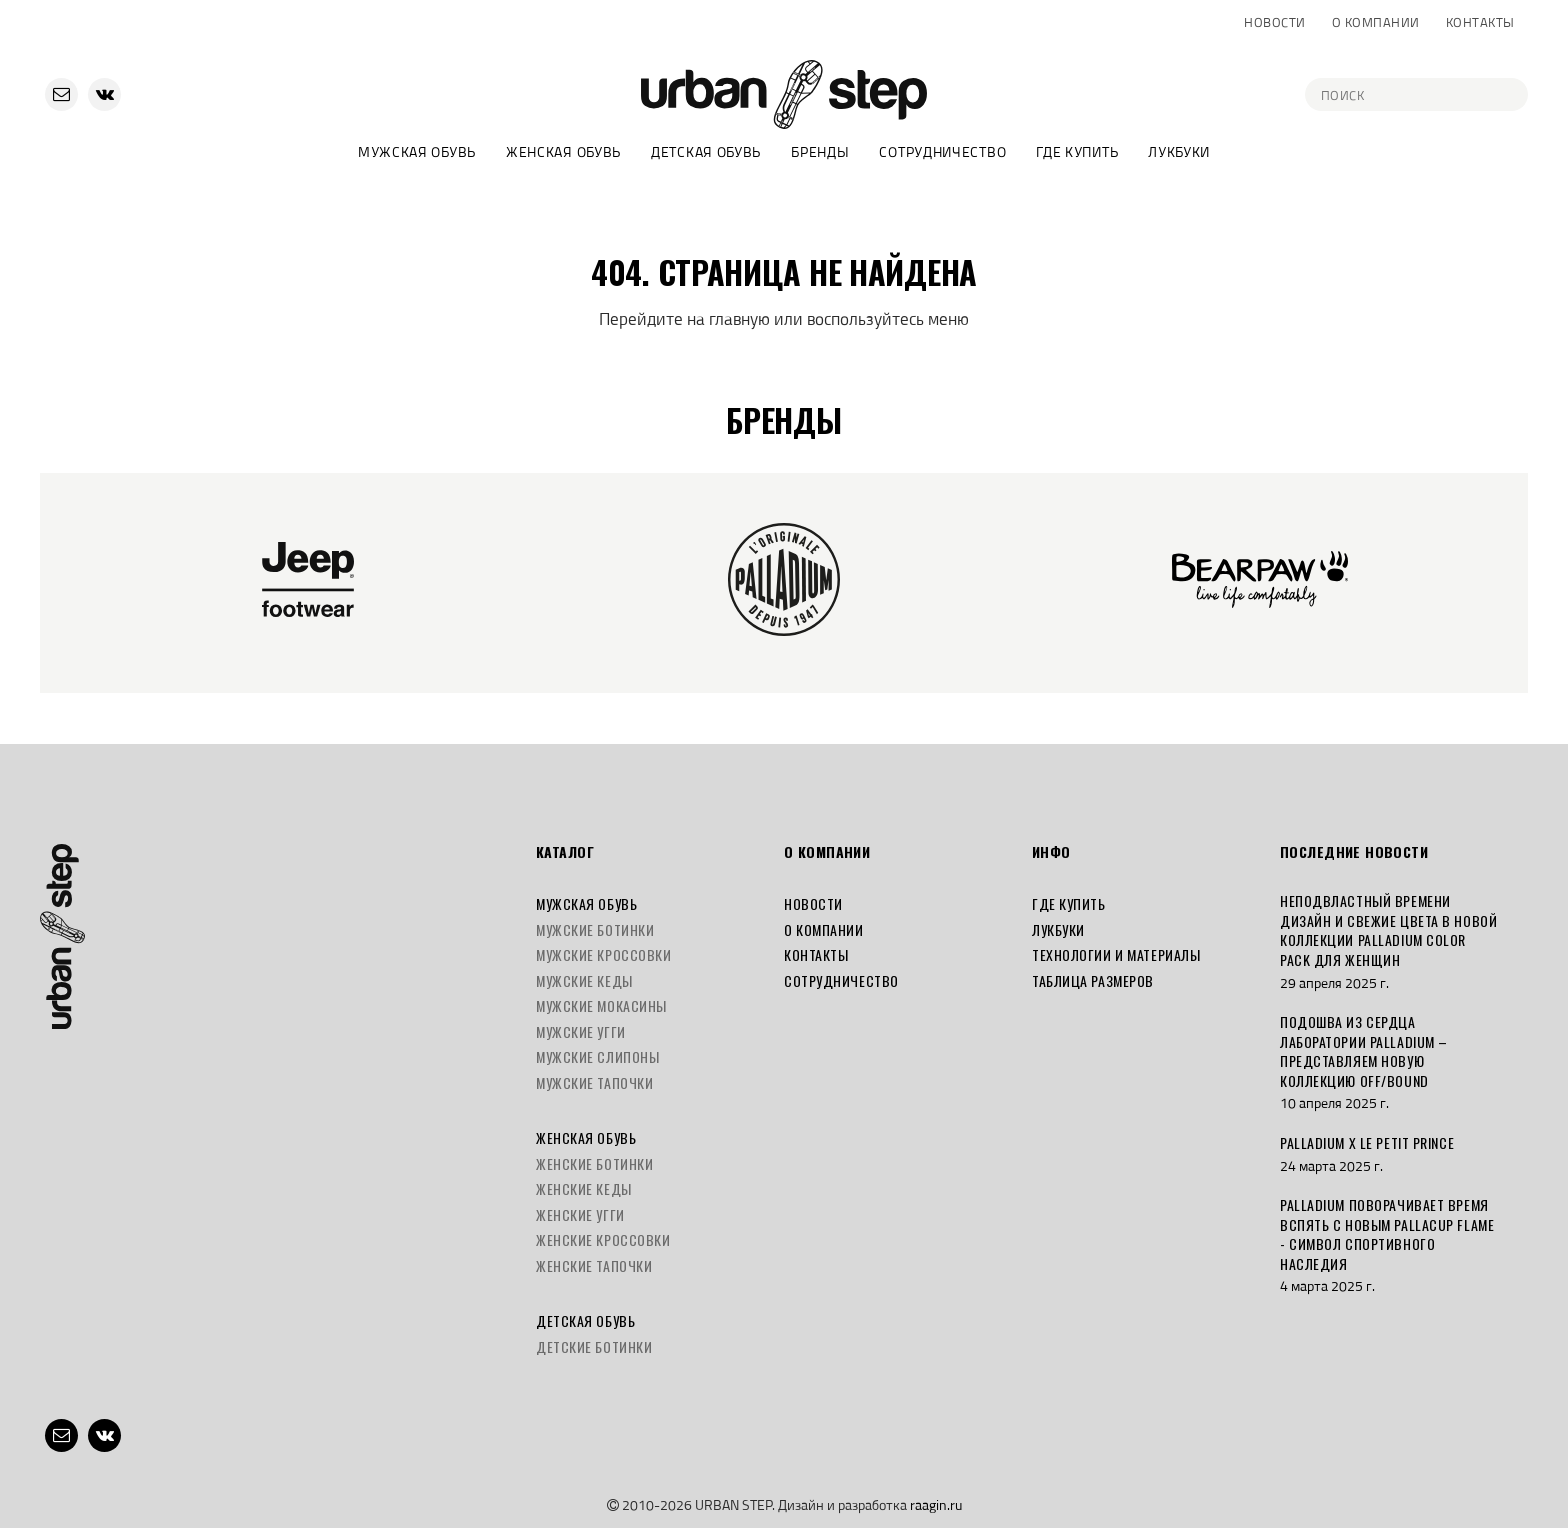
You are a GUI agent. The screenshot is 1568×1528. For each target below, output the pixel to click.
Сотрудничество (942, 151)
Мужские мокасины (601, 1005)
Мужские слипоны (597, 1056)
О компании (1376, 22)
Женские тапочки (594, 1265)
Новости (1275, 22)
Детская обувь (706, 151)
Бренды (820, 151)
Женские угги (580, 1214)
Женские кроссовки (603, 1239)
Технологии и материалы (1116, 954)
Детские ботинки (594, 1346)
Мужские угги (581, 1031)
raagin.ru (936, 1504)
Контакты (1480, 22)
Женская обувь (563, 151)
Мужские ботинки (595, 929)
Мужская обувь (417, 151)
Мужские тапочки (594, 1082)
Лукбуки (1179, 151)
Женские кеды (584, 1188)
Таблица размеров (1093, 980)
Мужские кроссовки (604, 954)
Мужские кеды (584, 980)
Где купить (1077, 151)
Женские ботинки (594, 1163)
